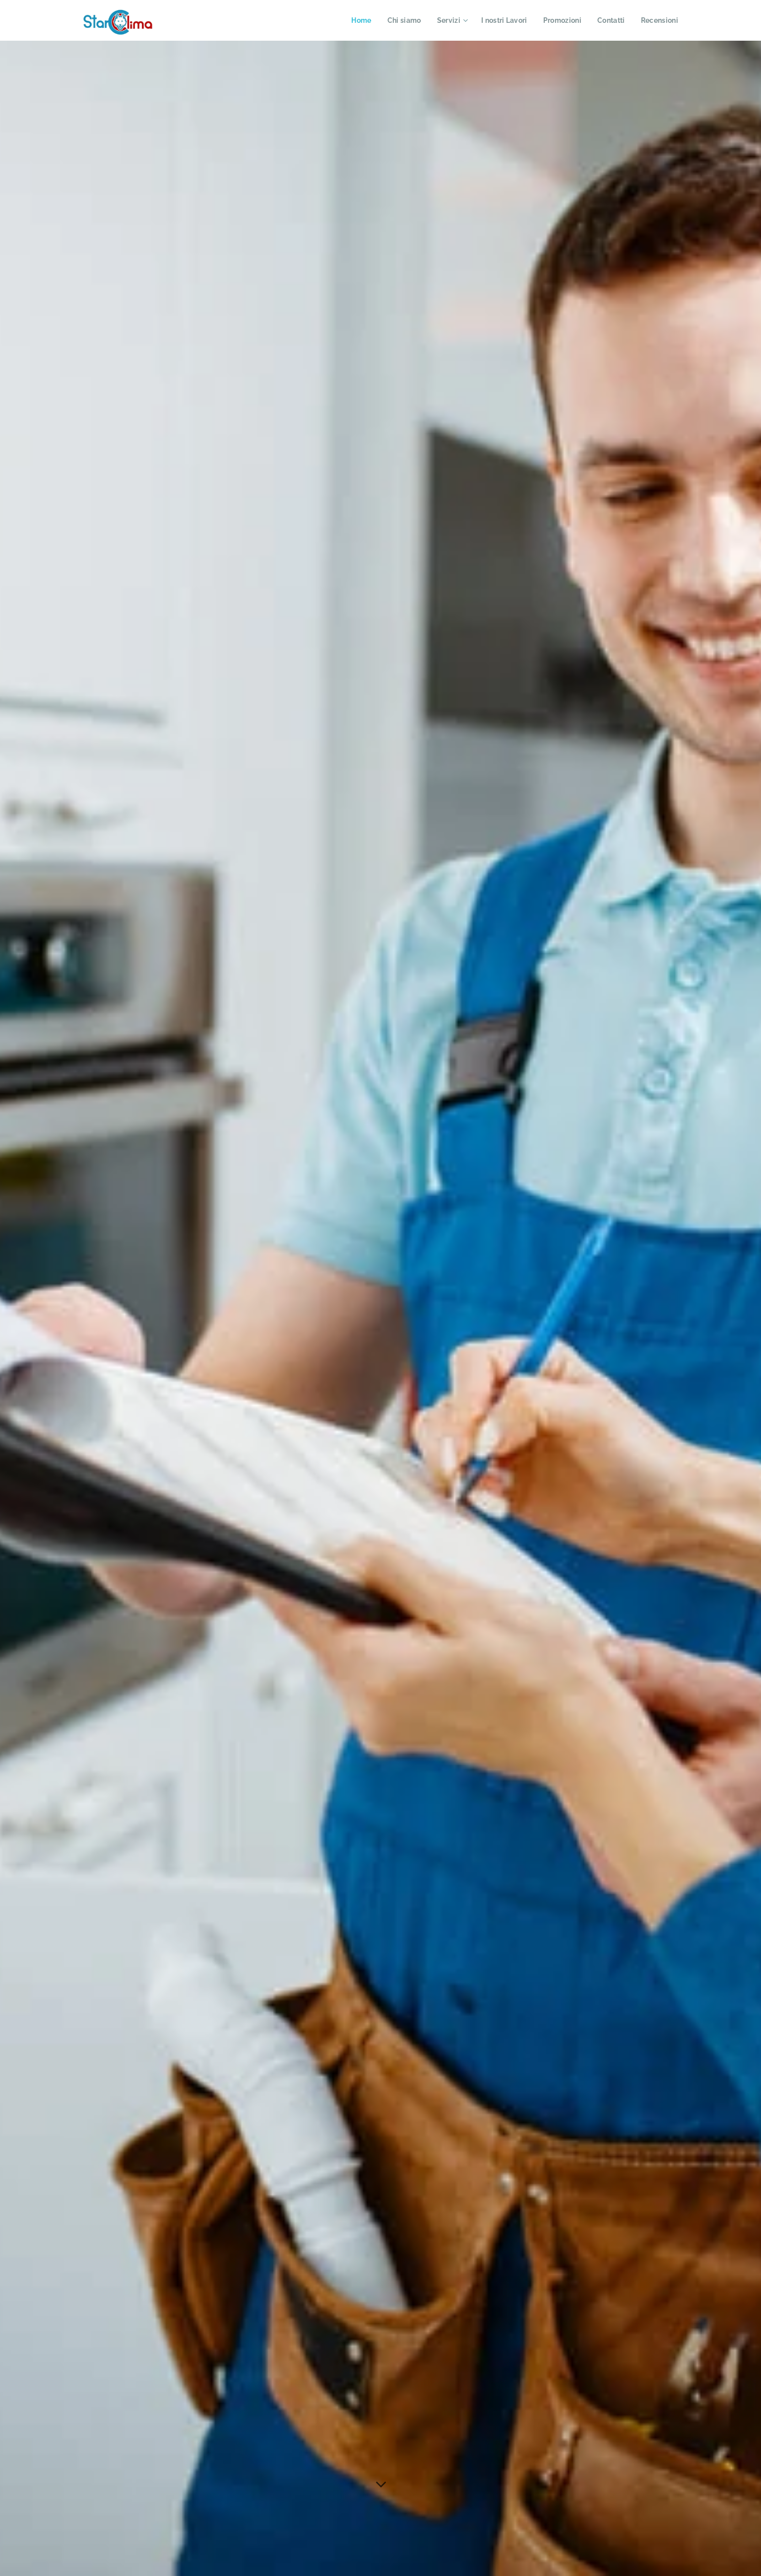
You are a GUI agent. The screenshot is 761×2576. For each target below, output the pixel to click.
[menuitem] (353, 20)
